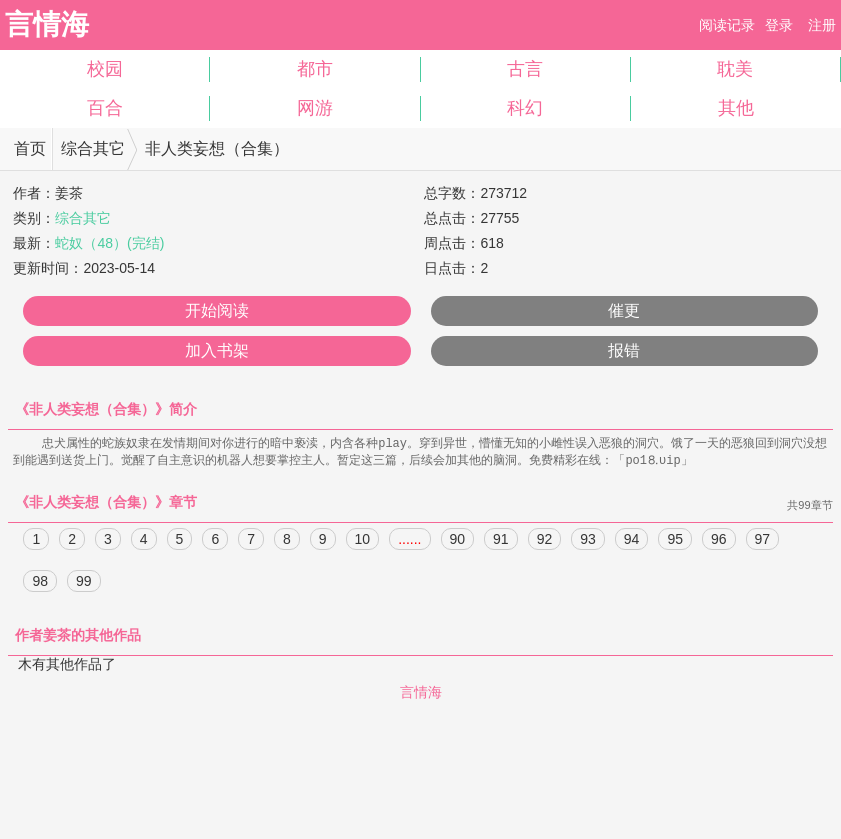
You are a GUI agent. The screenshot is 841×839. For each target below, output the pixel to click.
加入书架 (217, 350)
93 (588, 541)
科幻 (525, 108)
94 (632, 541)
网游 (315, 108)
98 (40, 583)
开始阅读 (217, 310)
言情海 (47, 24)
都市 (315, 69)
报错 (624, 350)
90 (458, 541)
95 (675, 541)
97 (763, 541)
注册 (822, 25)
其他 (736, 108)
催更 (624, 310)
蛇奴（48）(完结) (109, 243)
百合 (105, 108)
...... (409, 541)
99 (84, 583)
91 (501, 541)
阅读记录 (727, 25)
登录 (779, 25)
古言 (525, 69)
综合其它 (93, 148)
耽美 (735, 69)
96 (719, 541)
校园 (105, 69)
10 (363, 541)
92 (545, 541)
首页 (30, 148)
